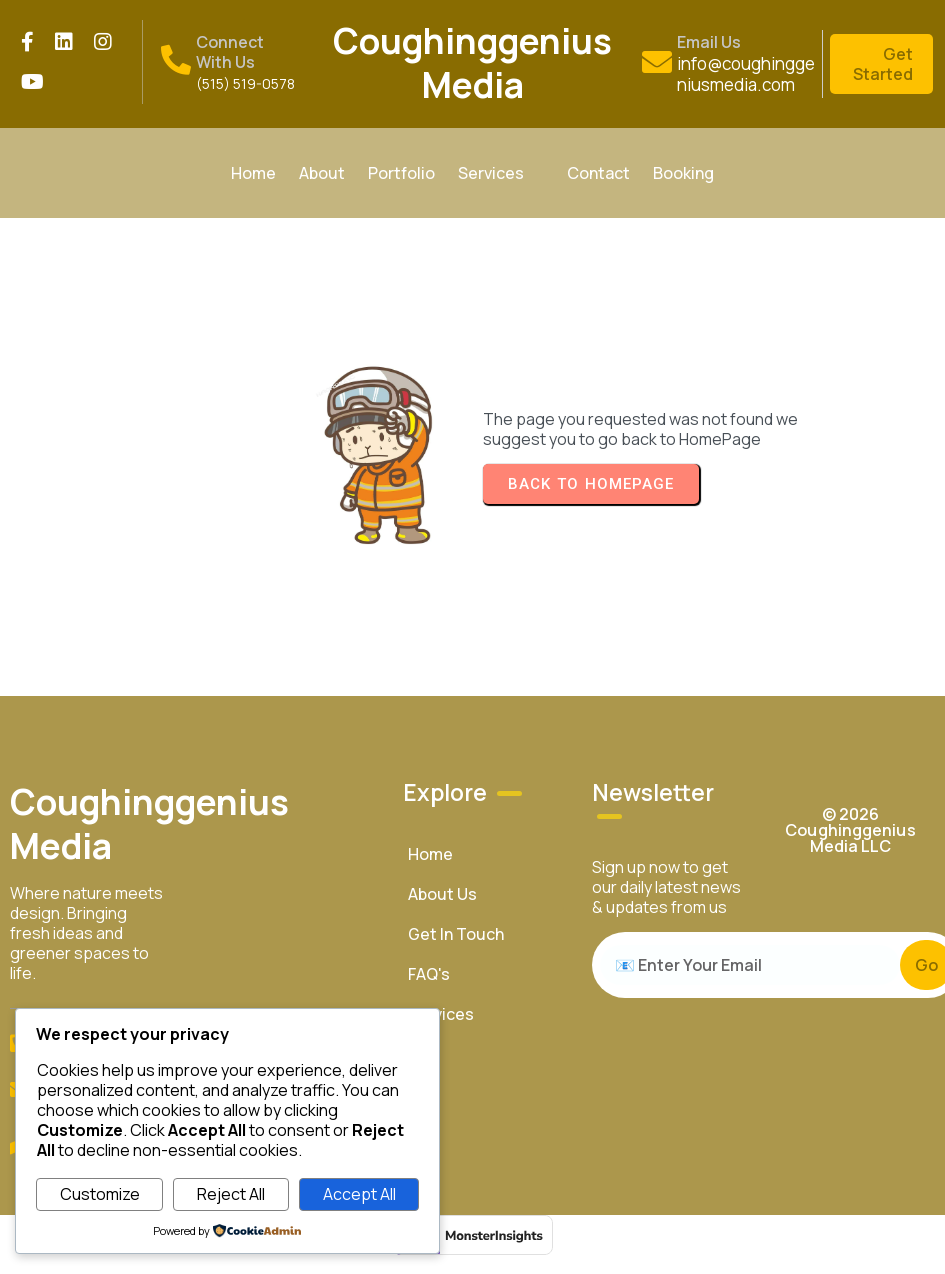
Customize (100, 1194)
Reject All (231, 1194)
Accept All (359, 1194)
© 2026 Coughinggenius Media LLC (850, 830)
